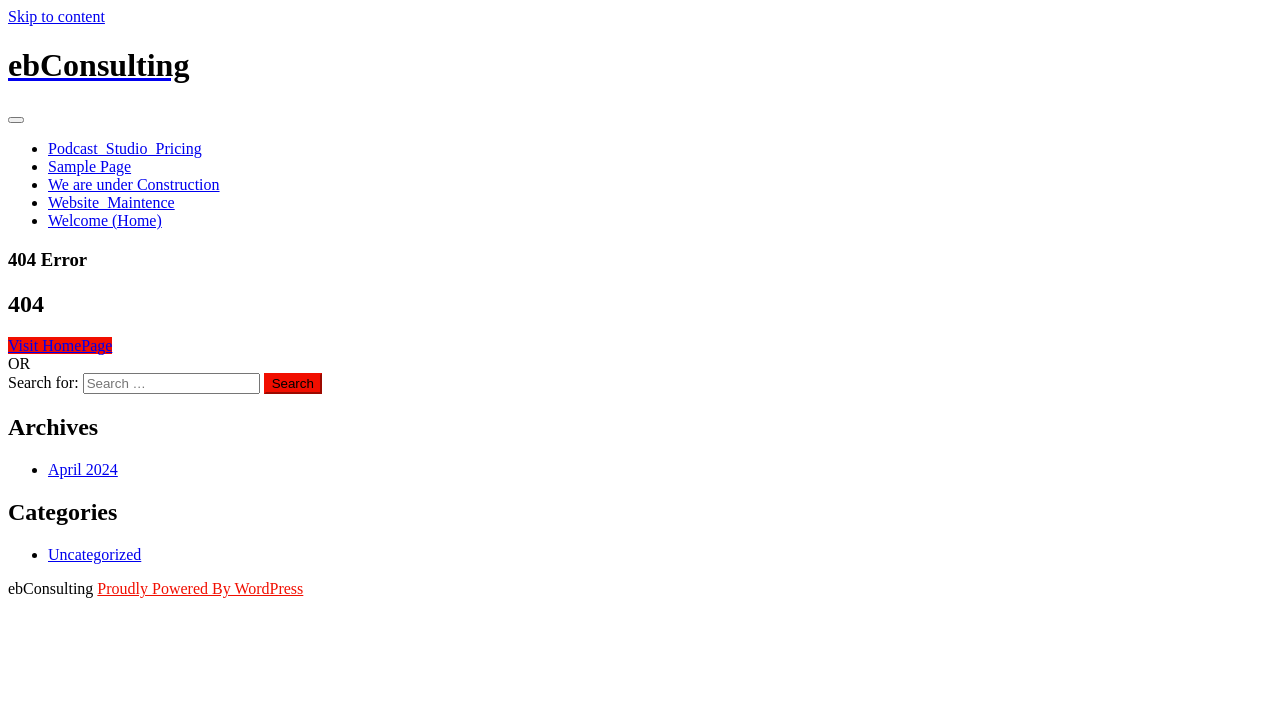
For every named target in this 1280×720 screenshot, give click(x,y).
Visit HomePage (60, 345)
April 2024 (83, 469)
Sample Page (89, 166)
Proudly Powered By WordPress (200, 588)
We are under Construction (134, 184)
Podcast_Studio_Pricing (125, 148)
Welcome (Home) (105, 220)
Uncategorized (94, 554)
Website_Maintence (111, 202)
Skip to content (56, 16)
